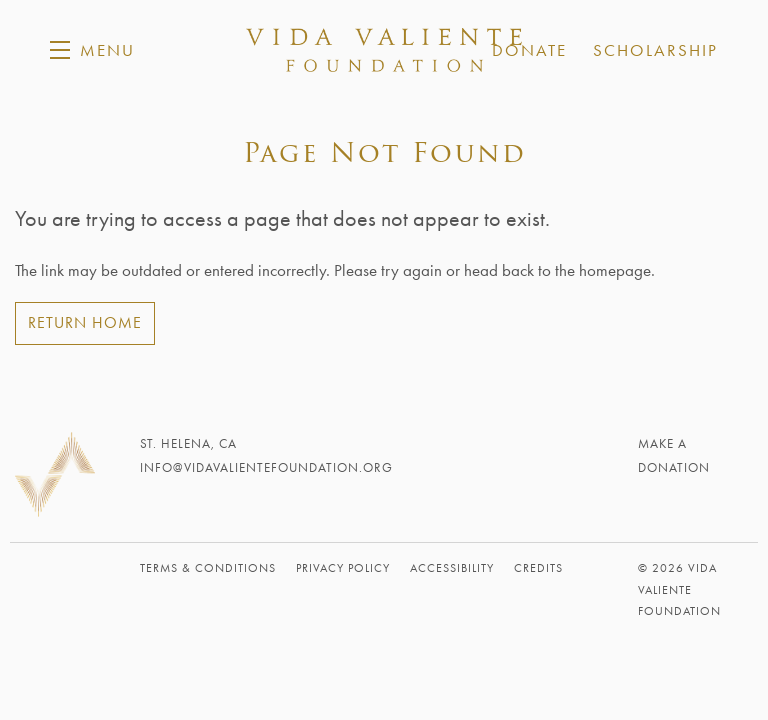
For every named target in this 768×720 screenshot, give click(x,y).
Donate (529, 50)
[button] (92, 50)
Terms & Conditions (208, 568)
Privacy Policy (343, 568)
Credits (538, 568)
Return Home (85, 322)
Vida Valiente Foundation (384, 50)
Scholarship (655, 50)
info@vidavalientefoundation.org (266, 467)
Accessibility (452, 568)
